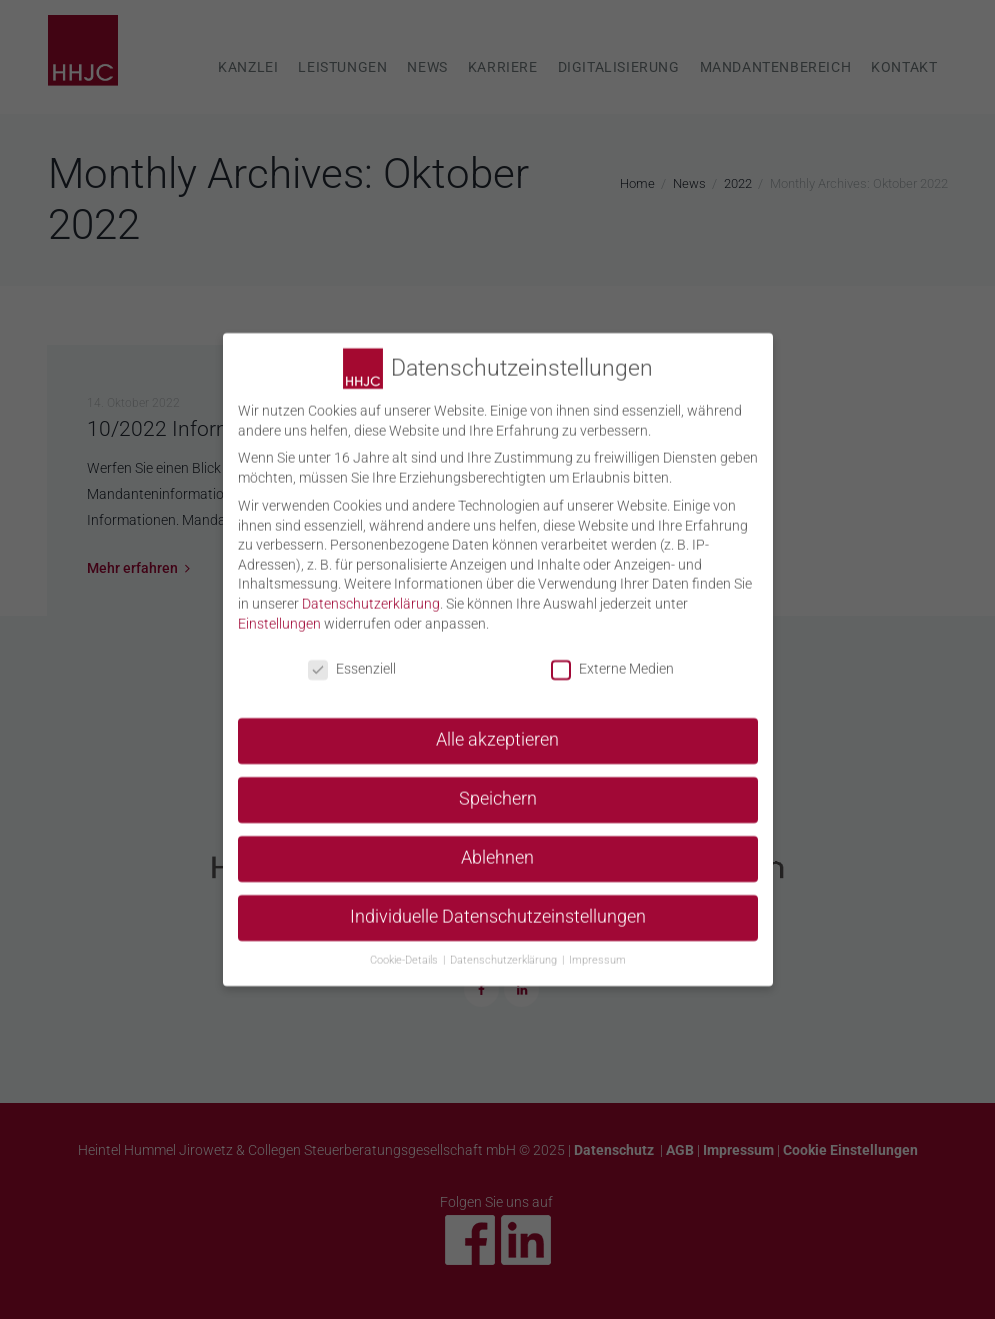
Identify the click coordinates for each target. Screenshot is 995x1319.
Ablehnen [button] (497, 847)
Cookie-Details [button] (405, 949)
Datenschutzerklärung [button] (505, 949)
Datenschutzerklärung (371, 593)
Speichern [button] (498, 789)
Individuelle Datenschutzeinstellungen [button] (498, 906)
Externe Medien (612, 659)
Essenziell (352, 659)
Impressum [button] (597, 949)
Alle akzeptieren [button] (497, 730)
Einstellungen (279, 613)
